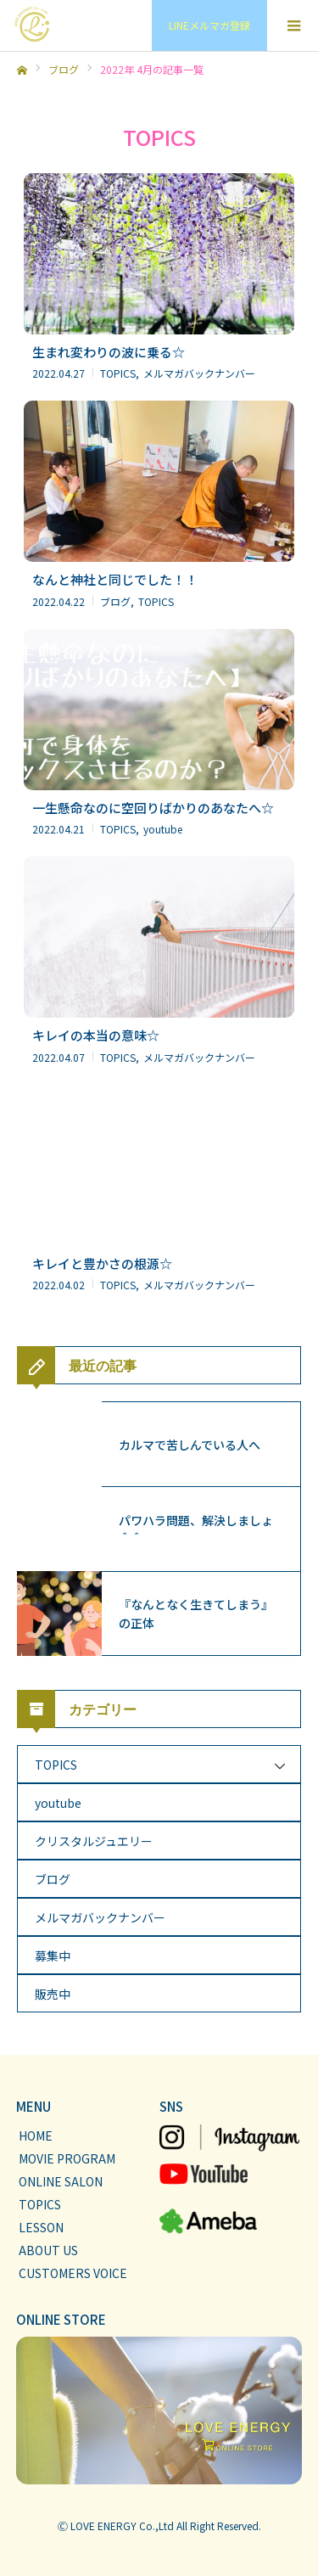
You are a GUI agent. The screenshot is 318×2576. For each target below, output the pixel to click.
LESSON (41, 2227)
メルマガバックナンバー (100, 1917)
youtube (58, 1802)
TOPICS (56, 1764)
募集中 (52, 1955)
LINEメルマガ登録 (209, 25)
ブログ (52, 1879)
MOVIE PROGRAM (67, 2158)
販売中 (52, 1993)
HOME (36, 2135)
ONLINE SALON (61, 2181)
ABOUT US (48, 2250)
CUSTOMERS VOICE (73, 2273)
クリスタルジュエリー (94, 1840)
